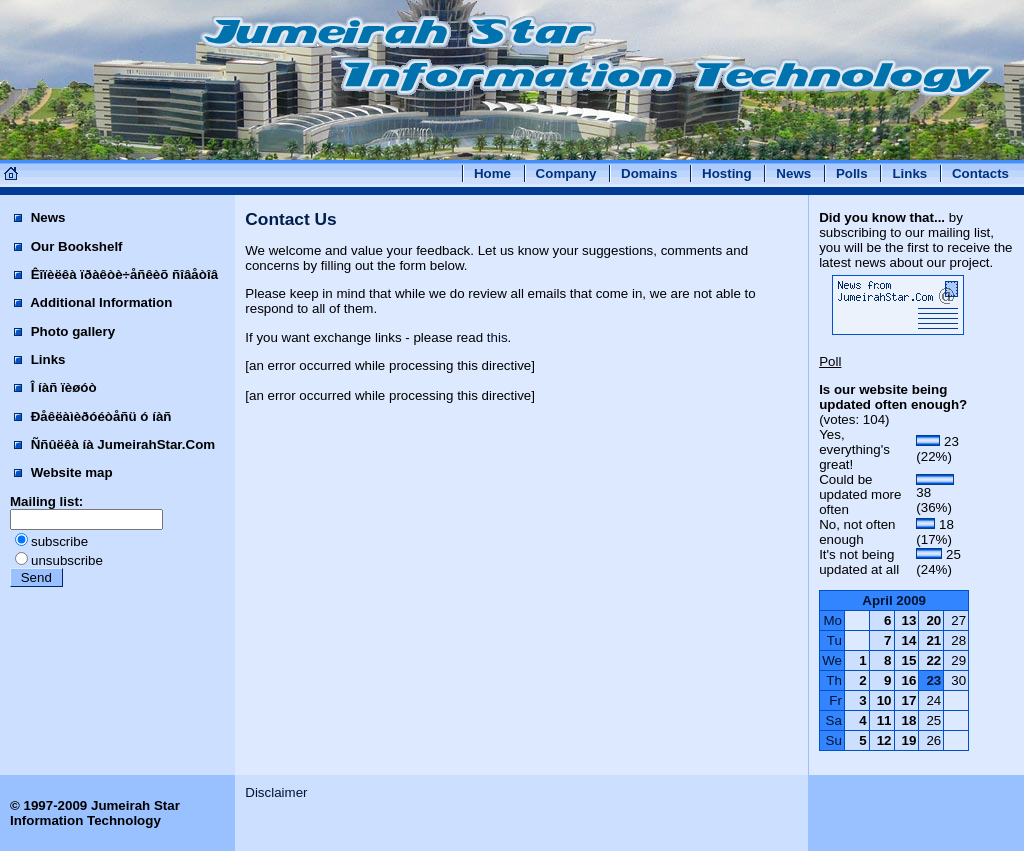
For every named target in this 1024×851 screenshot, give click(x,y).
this (497, 337)
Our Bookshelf (68, 246)
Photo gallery (64, 331)
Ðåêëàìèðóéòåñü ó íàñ (92, 416)
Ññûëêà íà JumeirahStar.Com (114, 444)
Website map (63, 472)
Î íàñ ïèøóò (55, 387)
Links (909, 173)
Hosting (727, 173)
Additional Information (93, 302)
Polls (852, 173)
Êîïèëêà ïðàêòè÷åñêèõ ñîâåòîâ (116, 274)
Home (492, 173)
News (793, 173)
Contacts (980, 173)
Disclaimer (276, 792)
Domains (649, 173)
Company (566, 173)
